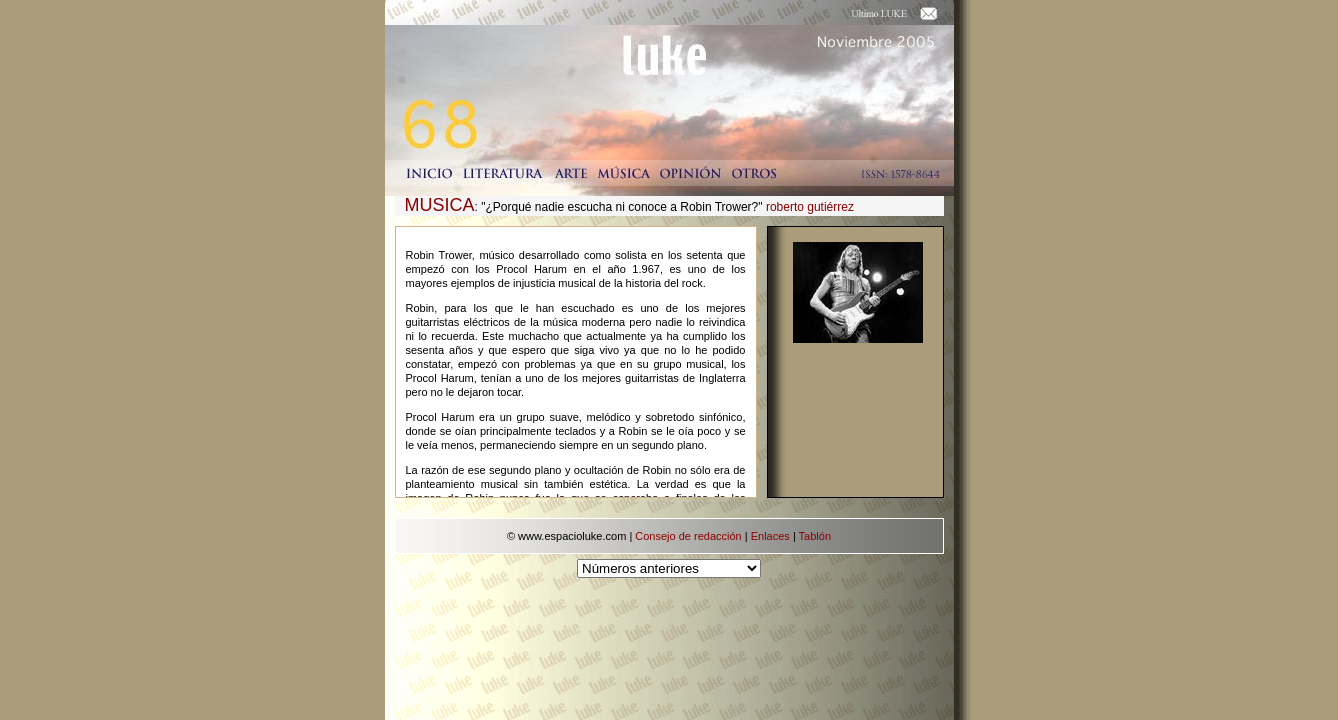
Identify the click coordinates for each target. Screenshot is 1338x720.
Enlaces (770, 536)
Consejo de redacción (688, 536)
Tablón (815, 536)
